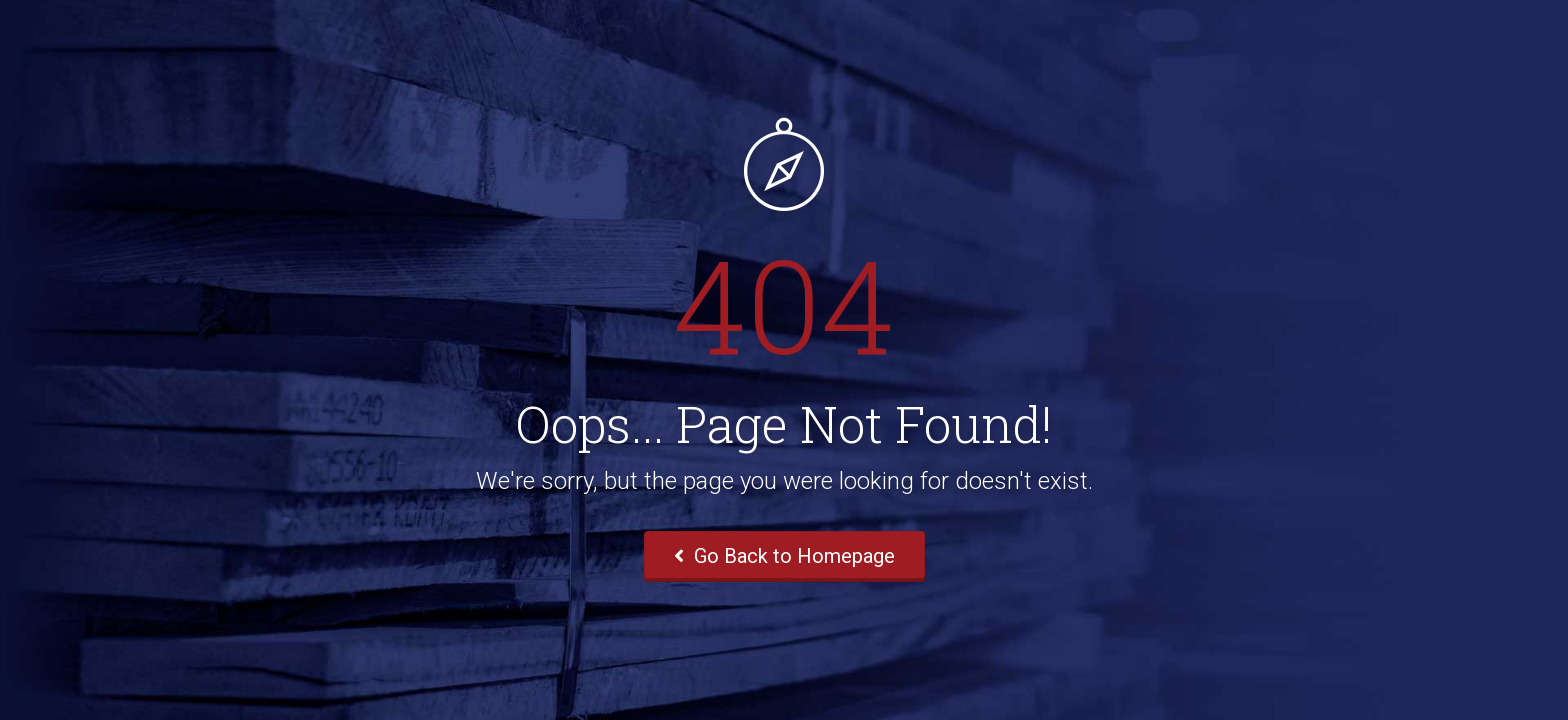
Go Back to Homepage (784, 556)
